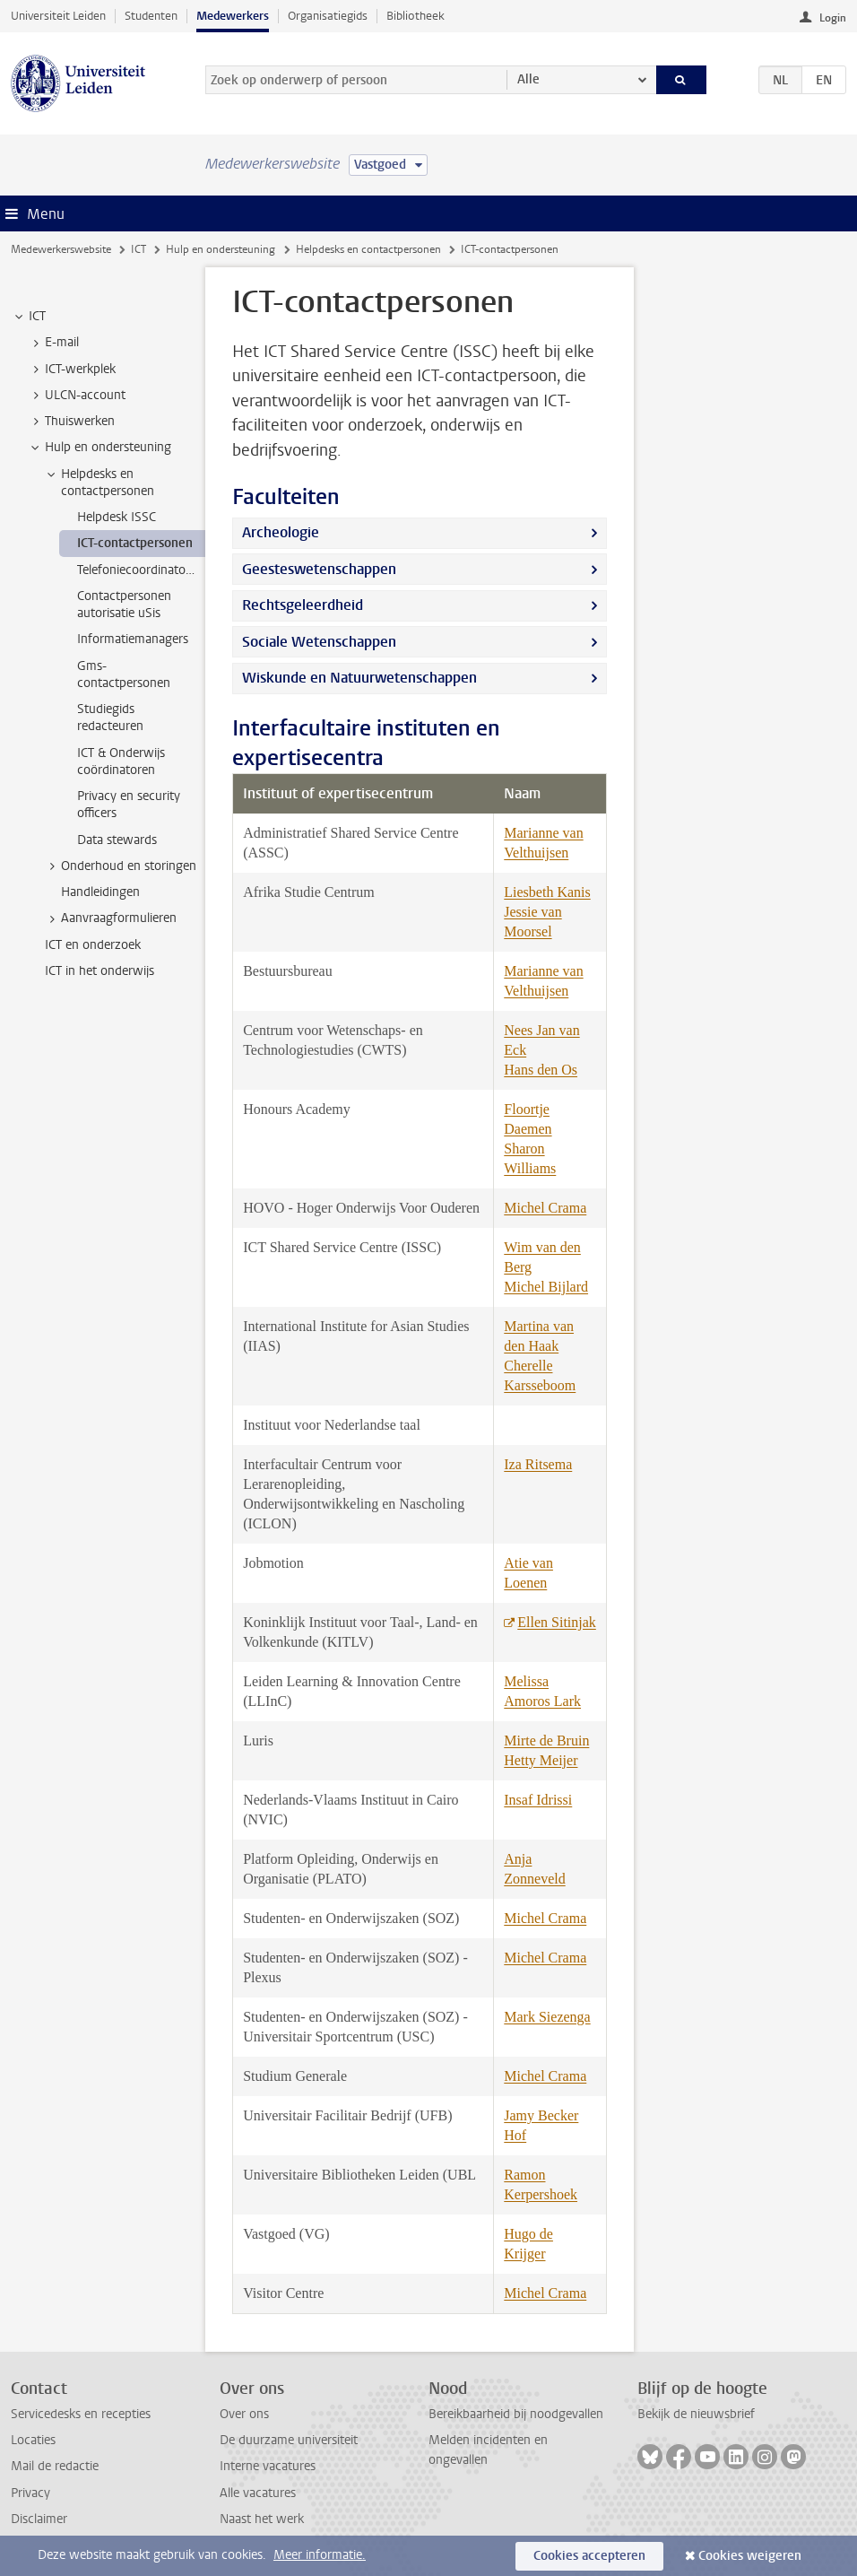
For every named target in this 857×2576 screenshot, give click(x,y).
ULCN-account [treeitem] (77, 396)
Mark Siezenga (547, 2016)
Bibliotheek (415, 15)
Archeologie (280, 532)
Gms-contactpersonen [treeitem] (123, 674)
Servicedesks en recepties (81, 2414)
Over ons (244, 2414)
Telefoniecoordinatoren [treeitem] (140, 570)
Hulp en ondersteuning (220, 249)
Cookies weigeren (749, 2555)
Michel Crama (545, 1207)
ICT (138, 249)
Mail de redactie (55, 2466)
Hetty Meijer (540, 1760)
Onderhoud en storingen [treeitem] (120, 866)
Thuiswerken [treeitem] (71, 422)
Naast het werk (262, 2519)
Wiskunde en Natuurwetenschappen (359, 677)
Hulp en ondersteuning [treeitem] (99, 448)
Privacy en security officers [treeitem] (128, 805)
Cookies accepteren (589, 2555)
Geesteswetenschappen (319, 569)
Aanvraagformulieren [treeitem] (110, 918)
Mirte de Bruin (546, 1740)
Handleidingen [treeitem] (100, 892)
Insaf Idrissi (538, 1799)
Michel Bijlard (546, 1286)
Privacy (30, 2493)
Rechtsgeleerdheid (302, 605)
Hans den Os (540, 1069)
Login (832, 18)
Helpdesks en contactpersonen (368, 249)
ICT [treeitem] (29, 317)
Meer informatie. (319, 2554)
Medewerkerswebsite (61, 249)
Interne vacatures (268, 2466)
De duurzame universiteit (289, 2440)
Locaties (33, 2440)
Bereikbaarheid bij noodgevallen (515, 2414)
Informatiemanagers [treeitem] (132, 639)
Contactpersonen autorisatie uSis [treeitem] (124, 604)
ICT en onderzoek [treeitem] (93, 944)
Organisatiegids (328, 15)
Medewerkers (232, 15)
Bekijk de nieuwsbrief (696, 2414)
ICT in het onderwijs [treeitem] (99, 970)
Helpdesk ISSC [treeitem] (116, 517)
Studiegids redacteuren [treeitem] (110, 718)
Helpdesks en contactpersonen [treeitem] (99, 483)
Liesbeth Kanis (547, 892)
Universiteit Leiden (58, 15)
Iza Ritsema (538, 1464)
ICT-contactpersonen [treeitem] (135, 543)
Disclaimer (39, 2519)
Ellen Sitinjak (556, 1622)
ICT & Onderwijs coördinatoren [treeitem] (121, 761)
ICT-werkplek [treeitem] (72, 370)
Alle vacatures (258, 2493)
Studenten (151, 15)
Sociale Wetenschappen (319, 641)
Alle (528, 79)
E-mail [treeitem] (53, 343)
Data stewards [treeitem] (117, 840)
